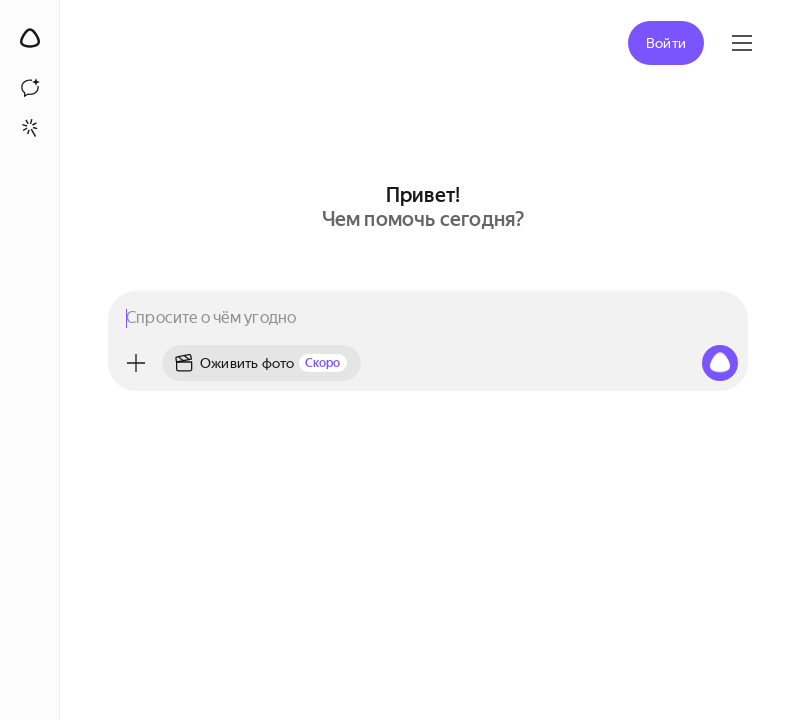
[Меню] (136, 363)
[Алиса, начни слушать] (720, 363)
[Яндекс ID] (742, 43)
